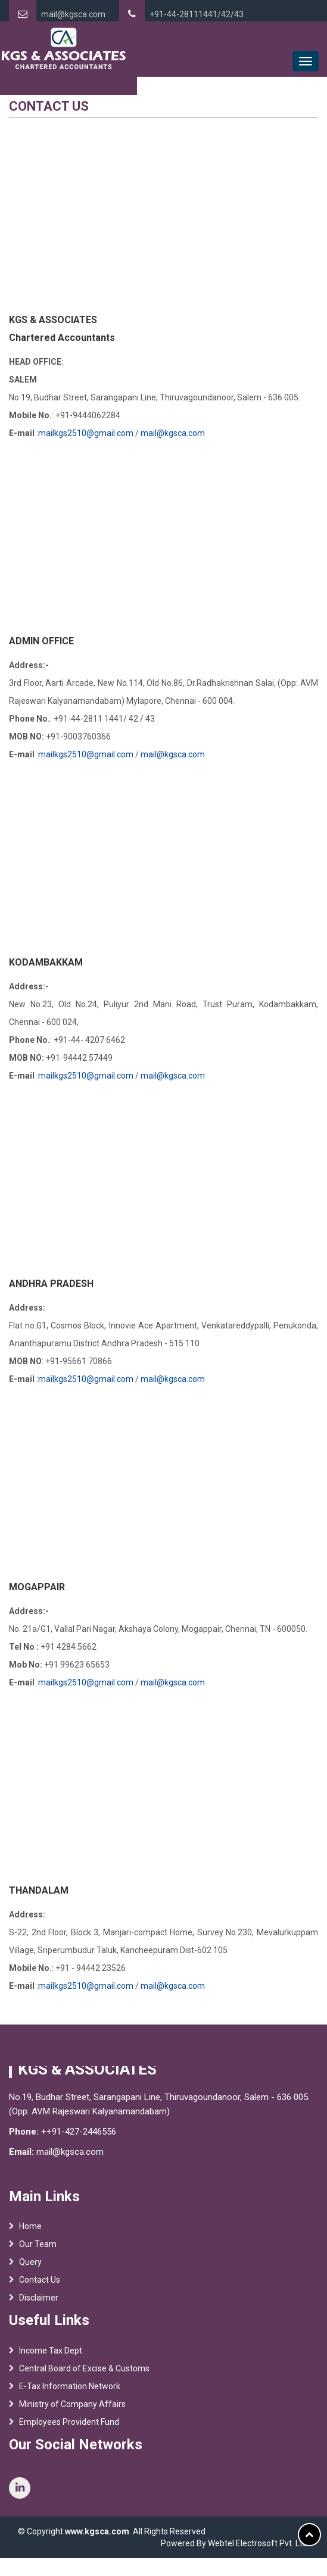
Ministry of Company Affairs (72, 2408)
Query (30, 2266)
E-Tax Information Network (69, 2390)
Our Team (38, 2249)
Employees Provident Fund (69, 2426)
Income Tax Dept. (51, 2354)
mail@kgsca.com (73, 14)
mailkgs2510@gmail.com (86, 433)
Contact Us (39, 2284)
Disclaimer (38, 2302)
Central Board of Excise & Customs (84, 2372)
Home (30, 2231)
